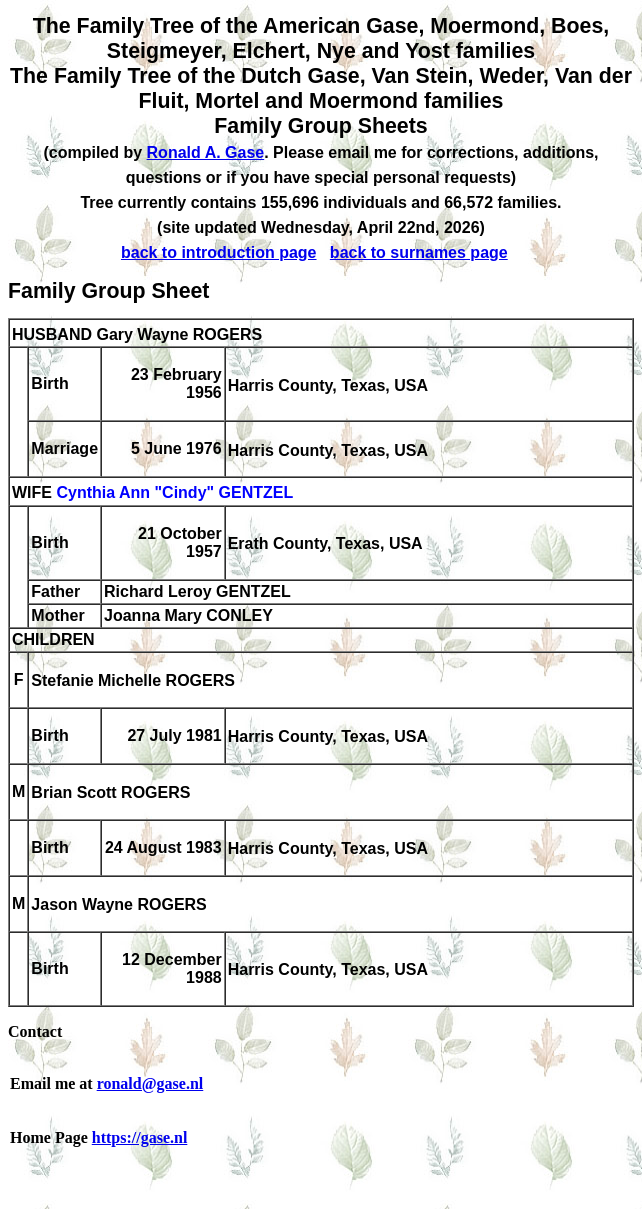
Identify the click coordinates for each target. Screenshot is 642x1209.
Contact (35, 1031)
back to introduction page (219, 252)
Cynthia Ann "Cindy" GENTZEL (174, 493)
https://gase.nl (140, 1137)
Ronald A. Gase (206, 152)
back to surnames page (419, 252)
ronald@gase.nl (150, 1083)
